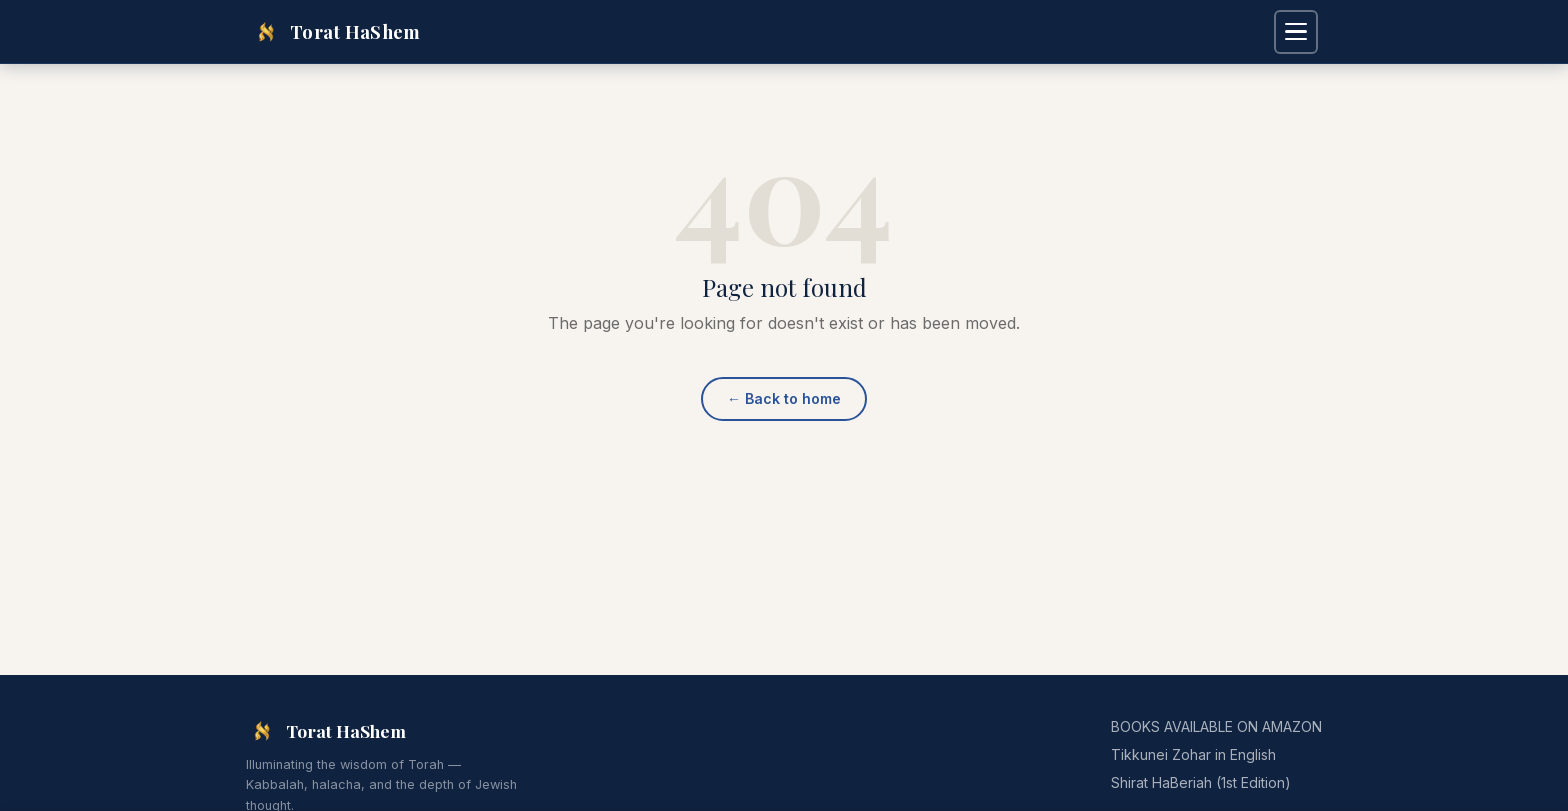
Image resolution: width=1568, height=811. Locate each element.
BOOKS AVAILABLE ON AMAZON (1216, 726)
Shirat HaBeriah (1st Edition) (1201, 782)
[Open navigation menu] (1296, 32)
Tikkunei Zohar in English (1193, 754)
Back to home (784, 398)
